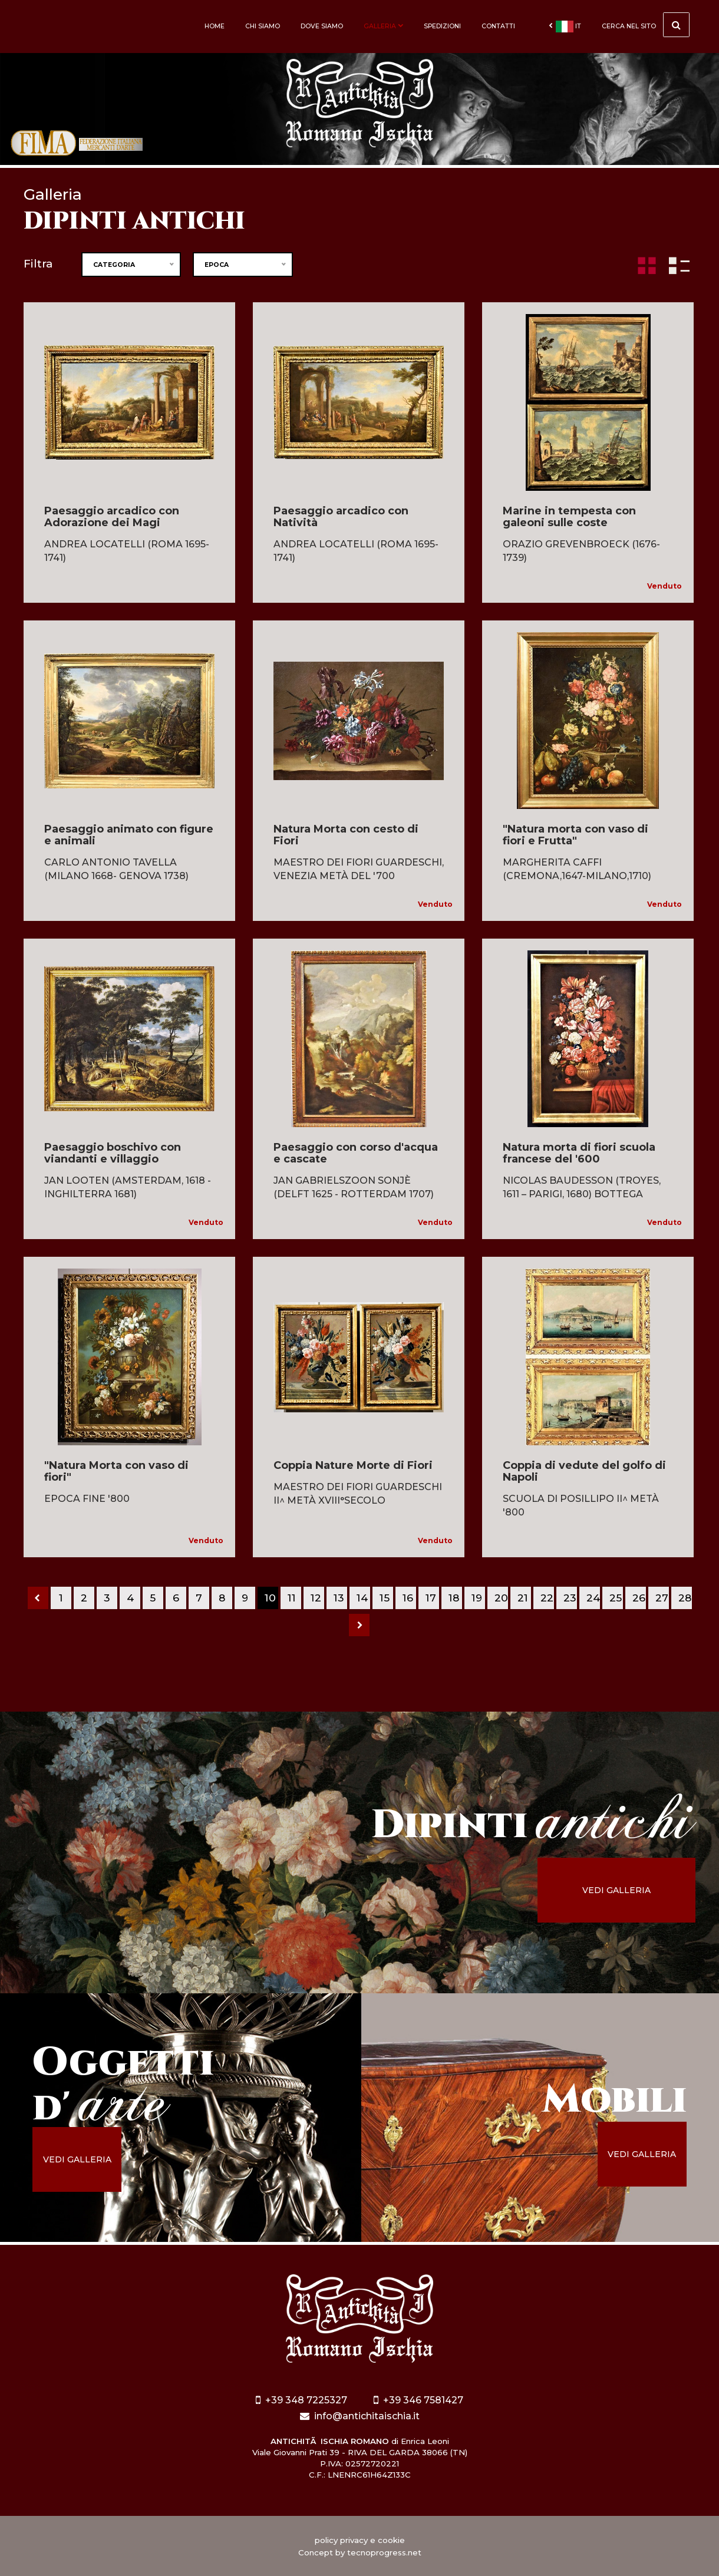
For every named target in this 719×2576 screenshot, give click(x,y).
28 (684, 1597)
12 (316, 1597)
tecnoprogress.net (384, 2552)
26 (638, 1597)
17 (431, 1597)
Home (215, 26)
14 (362, 1597)
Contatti (498, 26)
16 (408, 1597)
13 (339, 1597)
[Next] (359, 1625)
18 (453, 1597)
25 (615, 1597)
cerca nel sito (646, 24)
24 (593, 1597)
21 (522, 1597)
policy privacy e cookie (360, 2540)
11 (292, 1597)
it (565, 26)
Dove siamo (322, 26)
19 (476, 1597)
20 (501, 1597)
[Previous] (38, 1598)
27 (661, 1597)
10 (270, 1597)
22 (546, 1597)
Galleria (383, 26)
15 (385, 1597)
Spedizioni (442, 26)
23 (569, 1597)
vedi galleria (616, 1890)
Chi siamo (262, 26)
